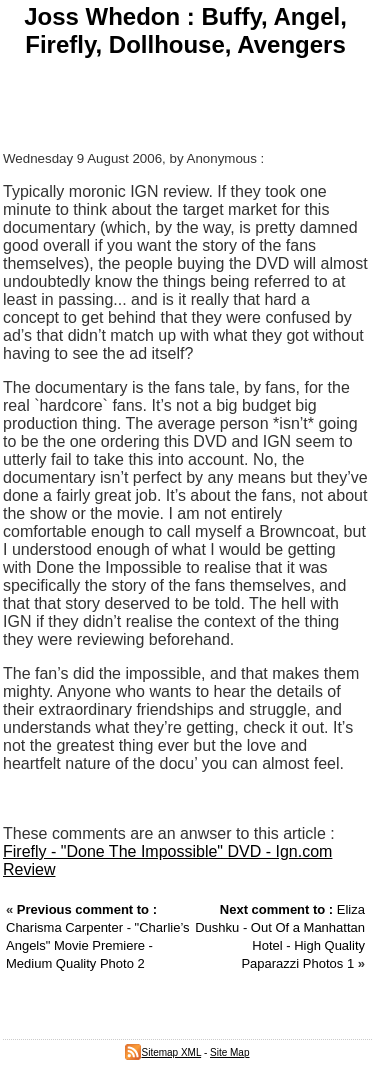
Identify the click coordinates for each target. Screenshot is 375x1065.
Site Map (229, 1052)
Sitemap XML (163, 1052)
